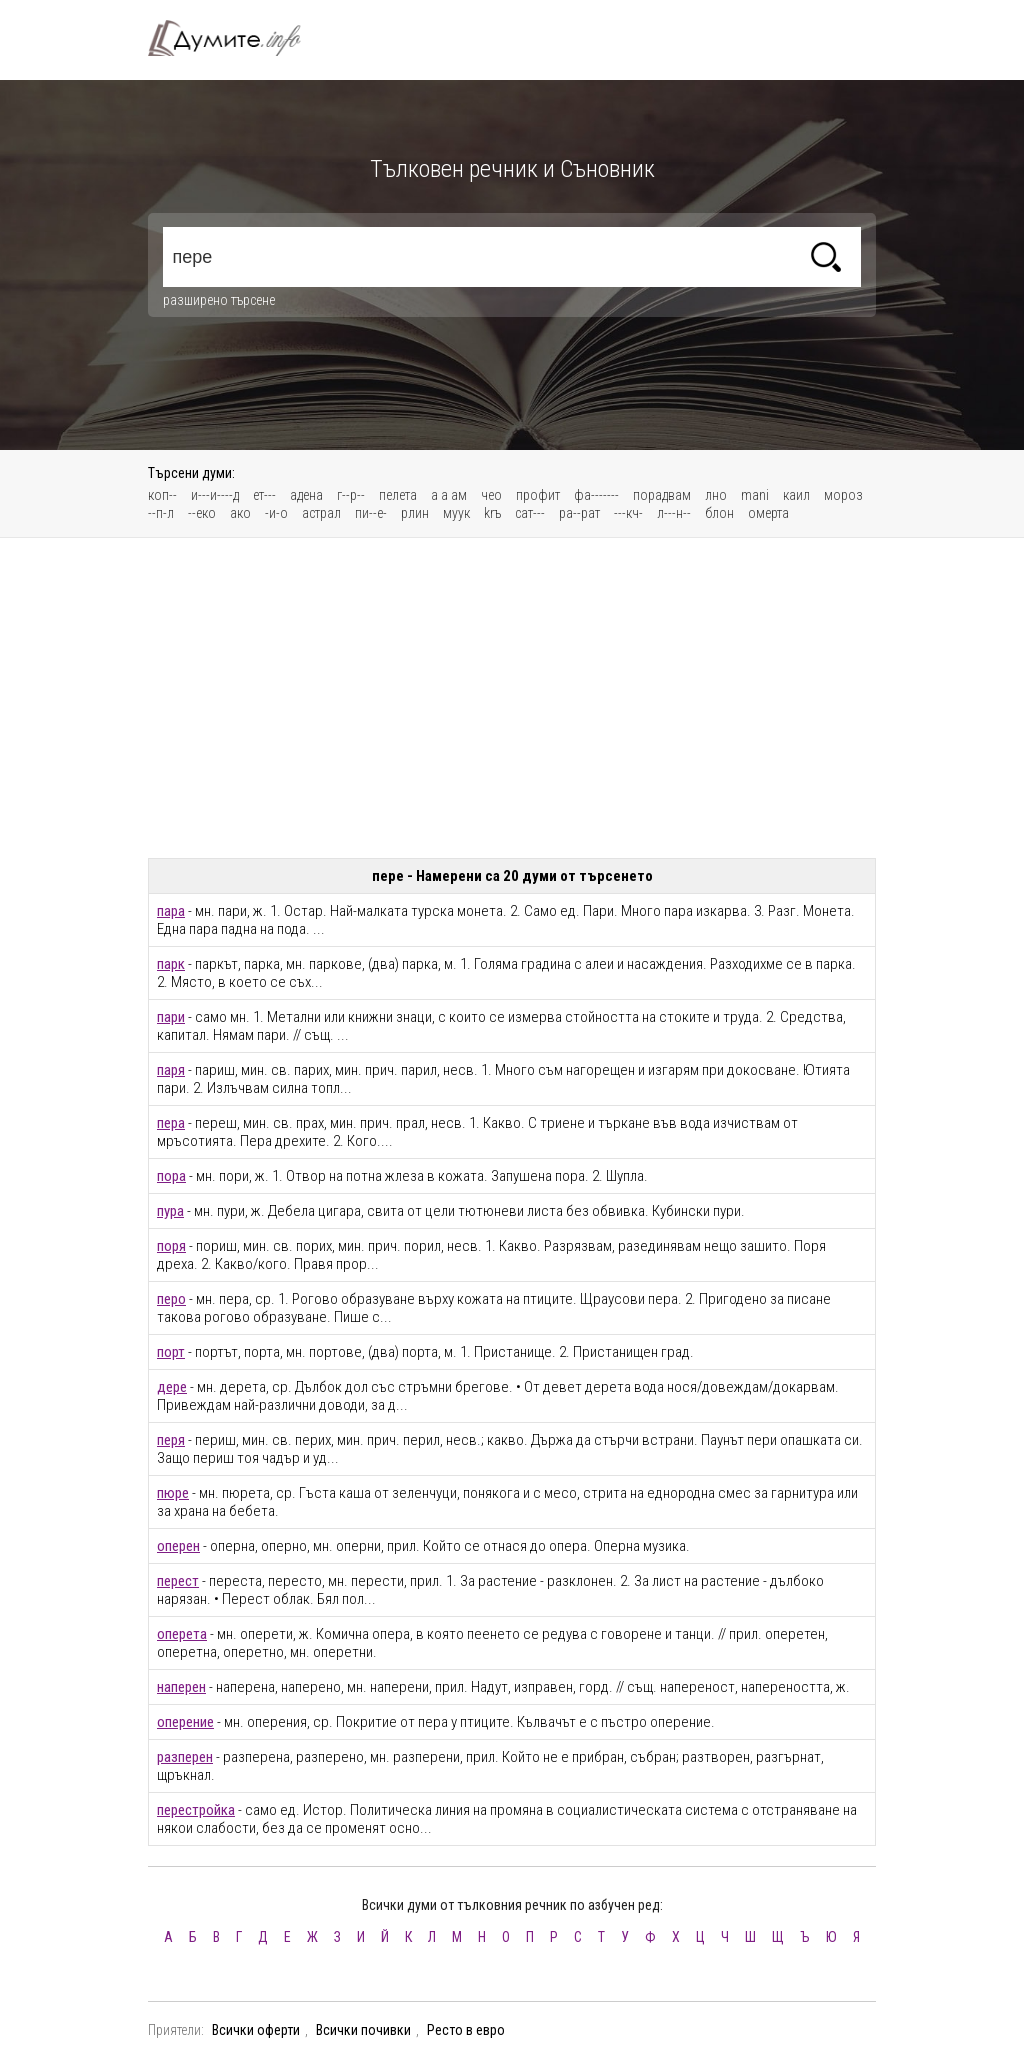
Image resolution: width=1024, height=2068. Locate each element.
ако (240, 513)
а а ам (449, 495)
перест (178, 1581)
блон (719, 513)
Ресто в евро (466, 2030)
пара (171, 911)
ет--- (264, 495)
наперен (181, 1687)
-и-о (276, 513)
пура (170, 1211)
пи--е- (371, 513)
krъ (492, 513)
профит (538, 495)
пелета (398, 495)
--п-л (161, 513)
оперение (185, 1722)
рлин (415, 513)
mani (755, 495)
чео (491, 495)
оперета (182, 1634)
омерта (768, 513)
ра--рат (579, 513)
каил (796, 495)
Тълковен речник (236, 38)
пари (171, 1017)
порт (171, 1352)
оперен (178, 1546)
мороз (843, 495)
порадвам (662, 495)
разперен (185, 1757)
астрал (321, 513)
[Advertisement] (512, 698)
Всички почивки (363, 2030)
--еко (202, 513)
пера (171, 1123)
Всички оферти (256, 2030)
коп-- (162, 495)
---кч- (628, 513)
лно (716, 495)
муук (456, 513)
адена (306, 495)
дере (172, 1387)
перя (171, 1440)
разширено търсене (219, 300)
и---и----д (215, 495)
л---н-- (674, 513)
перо (171, 1299)
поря (171, 1246)
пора (171, 1176)
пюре (173, 1493)
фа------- (596, 495)
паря (171, 1070)
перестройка (196, 1810)
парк (171, 964)
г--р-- (351, 495)
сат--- (530, 513)
